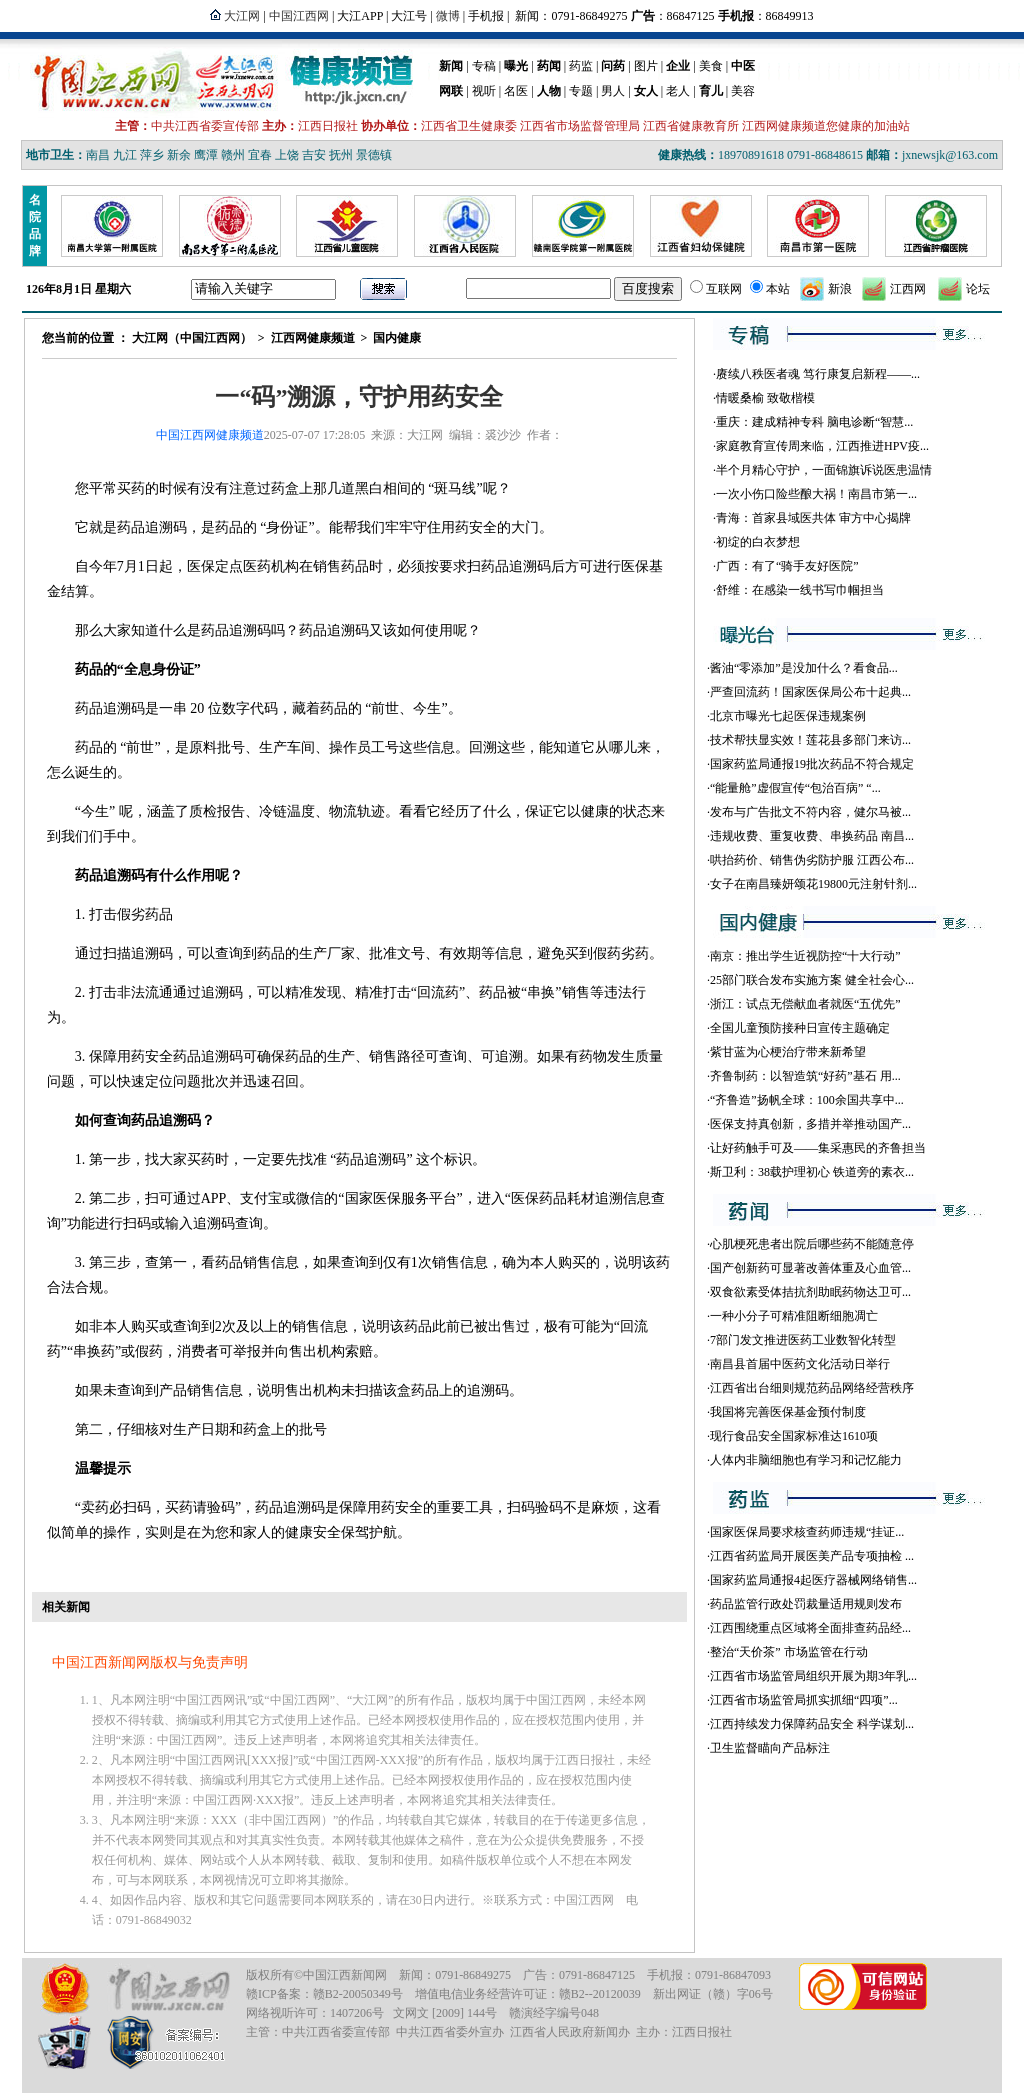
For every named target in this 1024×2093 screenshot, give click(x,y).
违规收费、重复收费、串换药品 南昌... (812, 836)
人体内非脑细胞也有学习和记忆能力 (806, 1460)
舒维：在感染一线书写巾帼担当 (800, 590)
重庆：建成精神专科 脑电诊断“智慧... (814, 422)
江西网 (908, 289)
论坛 (978, 289)
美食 (711, 66)
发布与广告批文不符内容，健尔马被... (810, 812)
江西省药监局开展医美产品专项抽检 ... (812, 1556)
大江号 (409, 16)
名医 (516, 91)
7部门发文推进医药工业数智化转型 (803, 1340)
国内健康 (397, 338)
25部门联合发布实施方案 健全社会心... (812, 980)
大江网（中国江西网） (192, 338)
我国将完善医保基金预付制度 (788, 1412)
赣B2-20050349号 (358, 1994)
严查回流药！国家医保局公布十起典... (810, 692)
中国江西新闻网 (345, 1975)
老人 (678, 91)
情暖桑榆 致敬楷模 (765, 398)
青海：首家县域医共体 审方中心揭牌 (813, 518)
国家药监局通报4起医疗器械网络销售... (813, 1580)
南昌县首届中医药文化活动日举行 (800, 1364)
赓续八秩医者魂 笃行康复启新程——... (818, 374)
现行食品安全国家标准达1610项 (794, 1436)
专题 (581, 91)
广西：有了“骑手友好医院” (787, 566)
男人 (613, 91)
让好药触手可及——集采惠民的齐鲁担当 (818, 1148)
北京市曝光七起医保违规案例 (788, 716)
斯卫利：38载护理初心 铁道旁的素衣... (812, 1172)
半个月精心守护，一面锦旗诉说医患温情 (824, 470)
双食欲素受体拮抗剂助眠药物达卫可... (810, 1292)
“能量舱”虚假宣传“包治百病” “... (795, 788)
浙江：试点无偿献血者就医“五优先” (805, 1004)
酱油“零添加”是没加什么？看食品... (804, 668)
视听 (484, 91)
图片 (646, 66)
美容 (743, 91)
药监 (581, 66)
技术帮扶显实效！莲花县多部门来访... (810, 740)
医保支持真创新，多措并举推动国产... (810, 1124)
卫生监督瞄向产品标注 (770, 1748)
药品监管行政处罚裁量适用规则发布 (806, 1604)
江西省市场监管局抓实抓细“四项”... (804, 1700)
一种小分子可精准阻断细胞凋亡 (794, 1316)
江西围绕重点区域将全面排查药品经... (810, 1628)
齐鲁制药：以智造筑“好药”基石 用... (805, 1076)
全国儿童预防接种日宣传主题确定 (800, 1028)
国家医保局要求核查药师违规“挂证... (807, 1532)
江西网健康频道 (313, 338)
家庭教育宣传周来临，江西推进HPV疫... (822, 446)
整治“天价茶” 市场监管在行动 (789, 1652)
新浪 (840, 289)
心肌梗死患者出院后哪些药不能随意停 (812, 1244)
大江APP (360, 16)
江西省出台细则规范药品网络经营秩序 (812, 1388)
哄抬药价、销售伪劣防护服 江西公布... (812, 860)
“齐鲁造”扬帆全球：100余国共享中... (807, 1100)
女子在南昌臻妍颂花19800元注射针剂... (813, 884)
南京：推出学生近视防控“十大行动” (805, 956)
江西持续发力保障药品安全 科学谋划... (812, 1724)
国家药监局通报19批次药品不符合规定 (812, 764)
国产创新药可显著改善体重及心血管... (810, 1268)
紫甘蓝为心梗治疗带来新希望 (788, 1052)
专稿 (484, 66)
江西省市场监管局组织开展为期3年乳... (813, 1676)
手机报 (486, 16)
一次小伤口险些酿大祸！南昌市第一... (816, 494)
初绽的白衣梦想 (758, 542)
